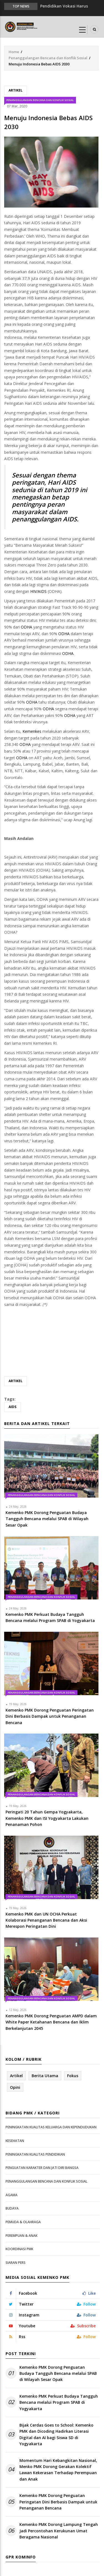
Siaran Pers (16, 2262)
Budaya (12, 2208)
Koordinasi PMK (19, 2249)
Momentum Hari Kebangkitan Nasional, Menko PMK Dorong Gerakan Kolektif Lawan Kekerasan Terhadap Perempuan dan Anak (58, 2470)
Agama (11, 2195)
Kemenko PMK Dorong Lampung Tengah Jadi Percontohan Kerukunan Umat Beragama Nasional (58, 2531)
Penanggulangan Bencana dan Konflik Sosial (48, 57)
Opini (15, 2087)
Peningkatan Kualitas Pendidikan (35, 2154)
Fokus (72, 2075)
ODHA (26, 627)
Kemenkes (31, 731)
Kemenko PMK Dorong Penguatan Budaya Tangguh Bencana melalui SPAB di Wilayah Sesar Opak (58, 2373)
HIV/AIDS (38, 591)
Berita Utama (45, 2075)
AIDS (12, 1406)
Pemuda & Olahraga (23, 2222)
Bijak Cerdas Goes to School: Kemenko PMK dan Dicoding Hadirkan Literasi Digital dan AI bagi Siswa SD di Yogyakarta (56, 2434)
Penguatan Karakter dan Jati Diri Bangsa (42, 2167)
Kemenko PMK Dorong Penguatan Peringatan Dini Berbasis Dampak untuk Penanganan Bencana (58, 2502)
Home (14, 51)
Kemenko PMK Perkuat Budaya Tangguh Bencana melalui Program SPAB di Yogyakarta (58, 2402)
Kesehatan (15, 2140)
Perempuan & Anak (21, 2235)
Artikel (15, 90)
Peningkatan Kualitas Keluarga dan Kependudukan (51, 2127)
